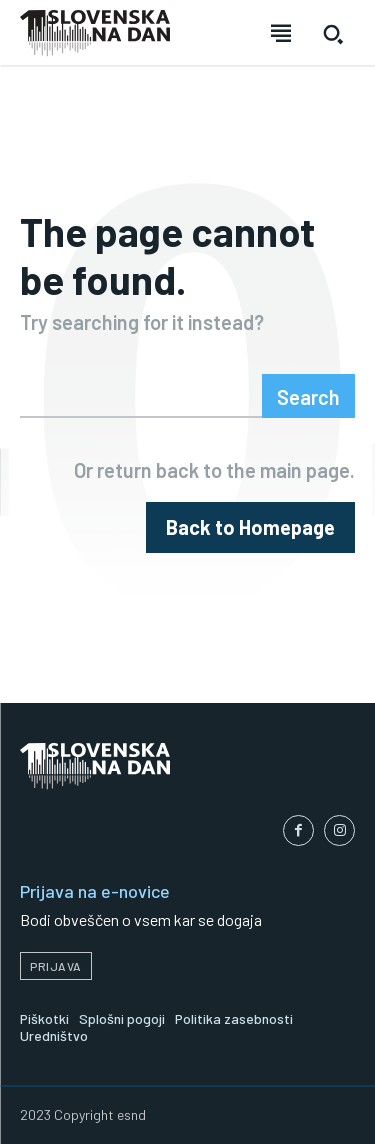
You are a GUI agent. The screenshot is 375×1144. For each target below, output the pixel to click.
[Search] (308, 396)
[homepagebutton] (250, 527)
